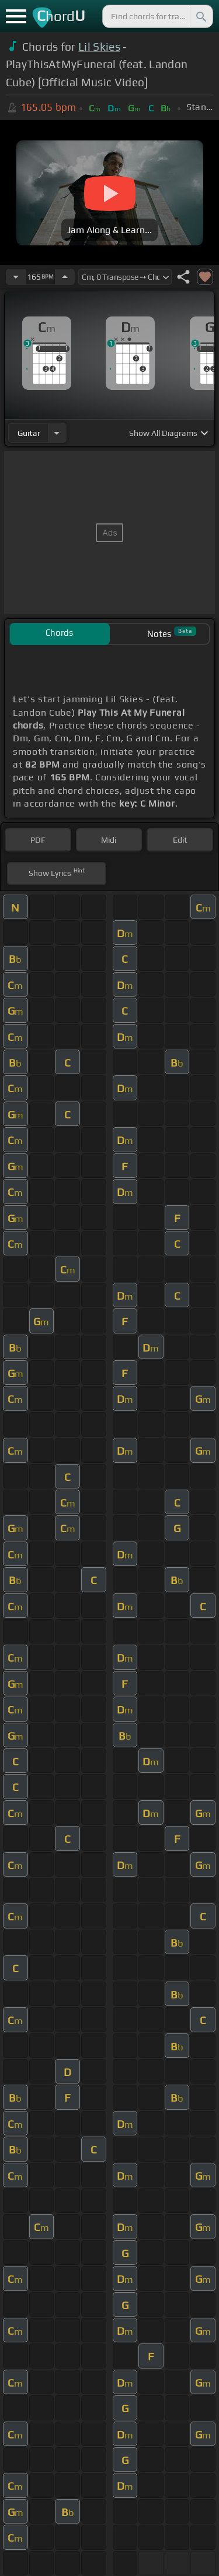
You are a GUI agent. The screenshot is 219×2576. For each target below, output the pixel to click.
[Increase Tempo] (65, 277)
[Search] (200, 16)
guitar (29, 433)
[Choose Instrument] (56, 433)
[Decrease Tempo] (16, 277)
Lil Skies (99, 46)
